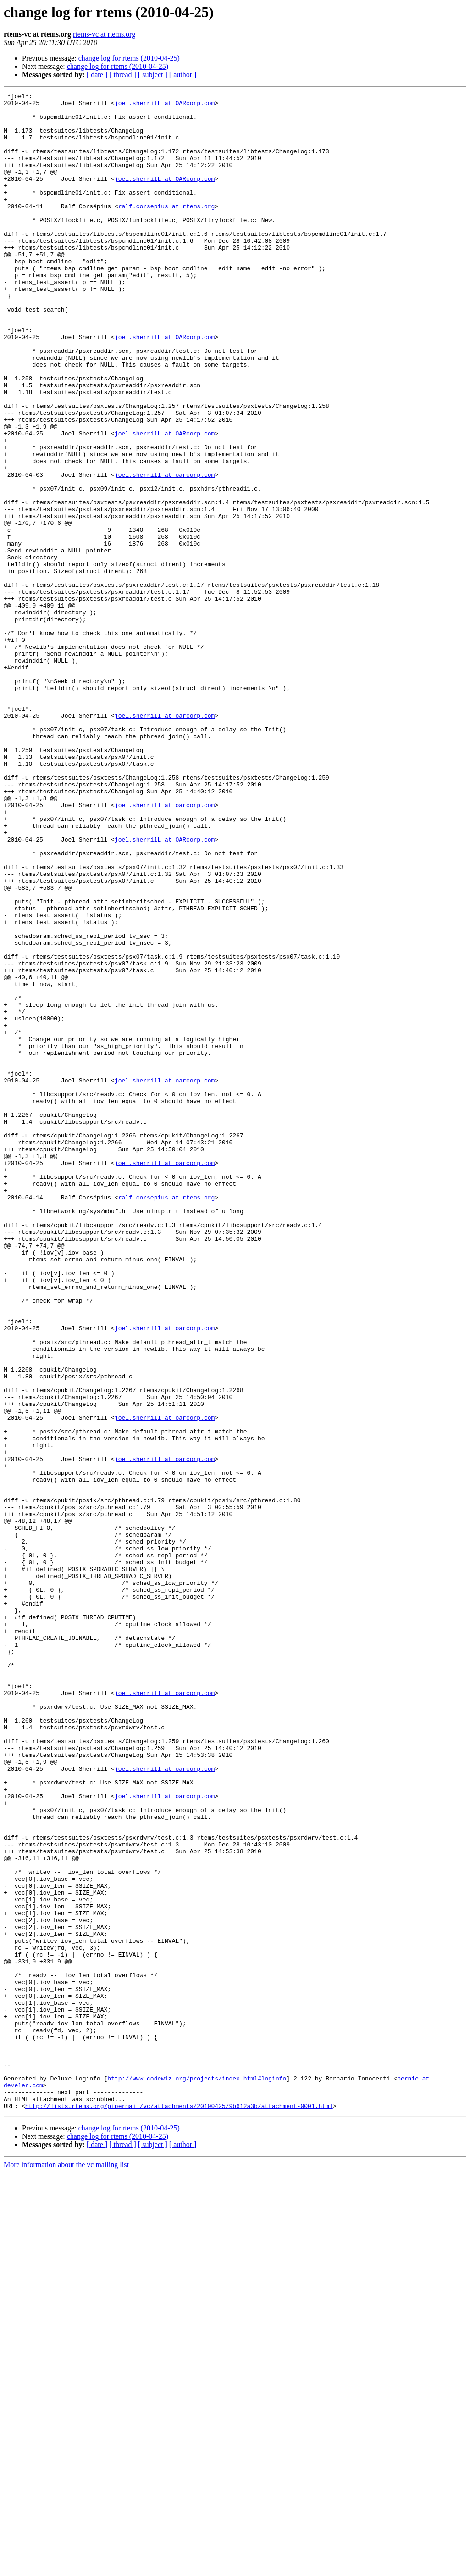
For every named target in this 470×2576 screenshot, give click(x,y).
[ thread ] (122, 74)
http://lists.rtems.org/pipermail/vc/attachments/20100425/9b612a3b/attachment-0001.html (179, 2509)
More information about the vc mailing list (66, 2568)
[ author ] (183, 74)
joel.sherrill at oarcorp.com (165, 551)
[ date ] (97, 74)
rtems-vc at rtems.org (104, 34)
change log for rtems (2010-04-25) (129, 58)
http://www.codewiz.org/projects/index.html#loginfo (196, 2476)
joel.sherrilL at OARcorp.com (165, 105)
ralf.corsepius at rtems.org (166, 229)
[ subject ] (152, 74)
